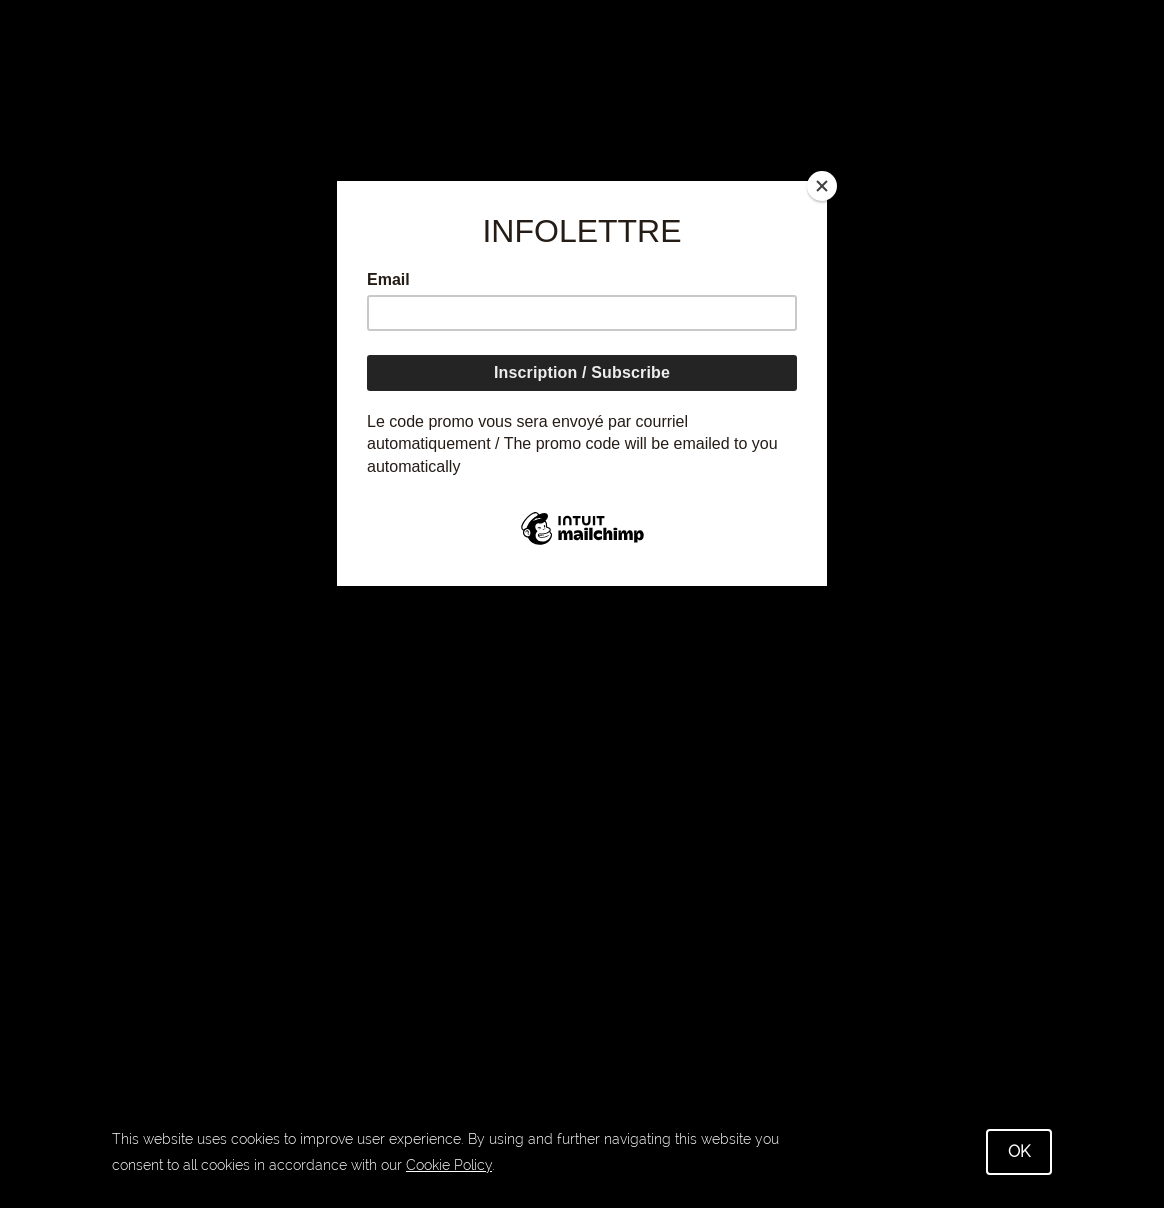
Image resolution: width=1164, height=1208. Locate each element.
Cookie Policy (449, 1165)
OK (1019, 1151)
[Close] (822, 186)
